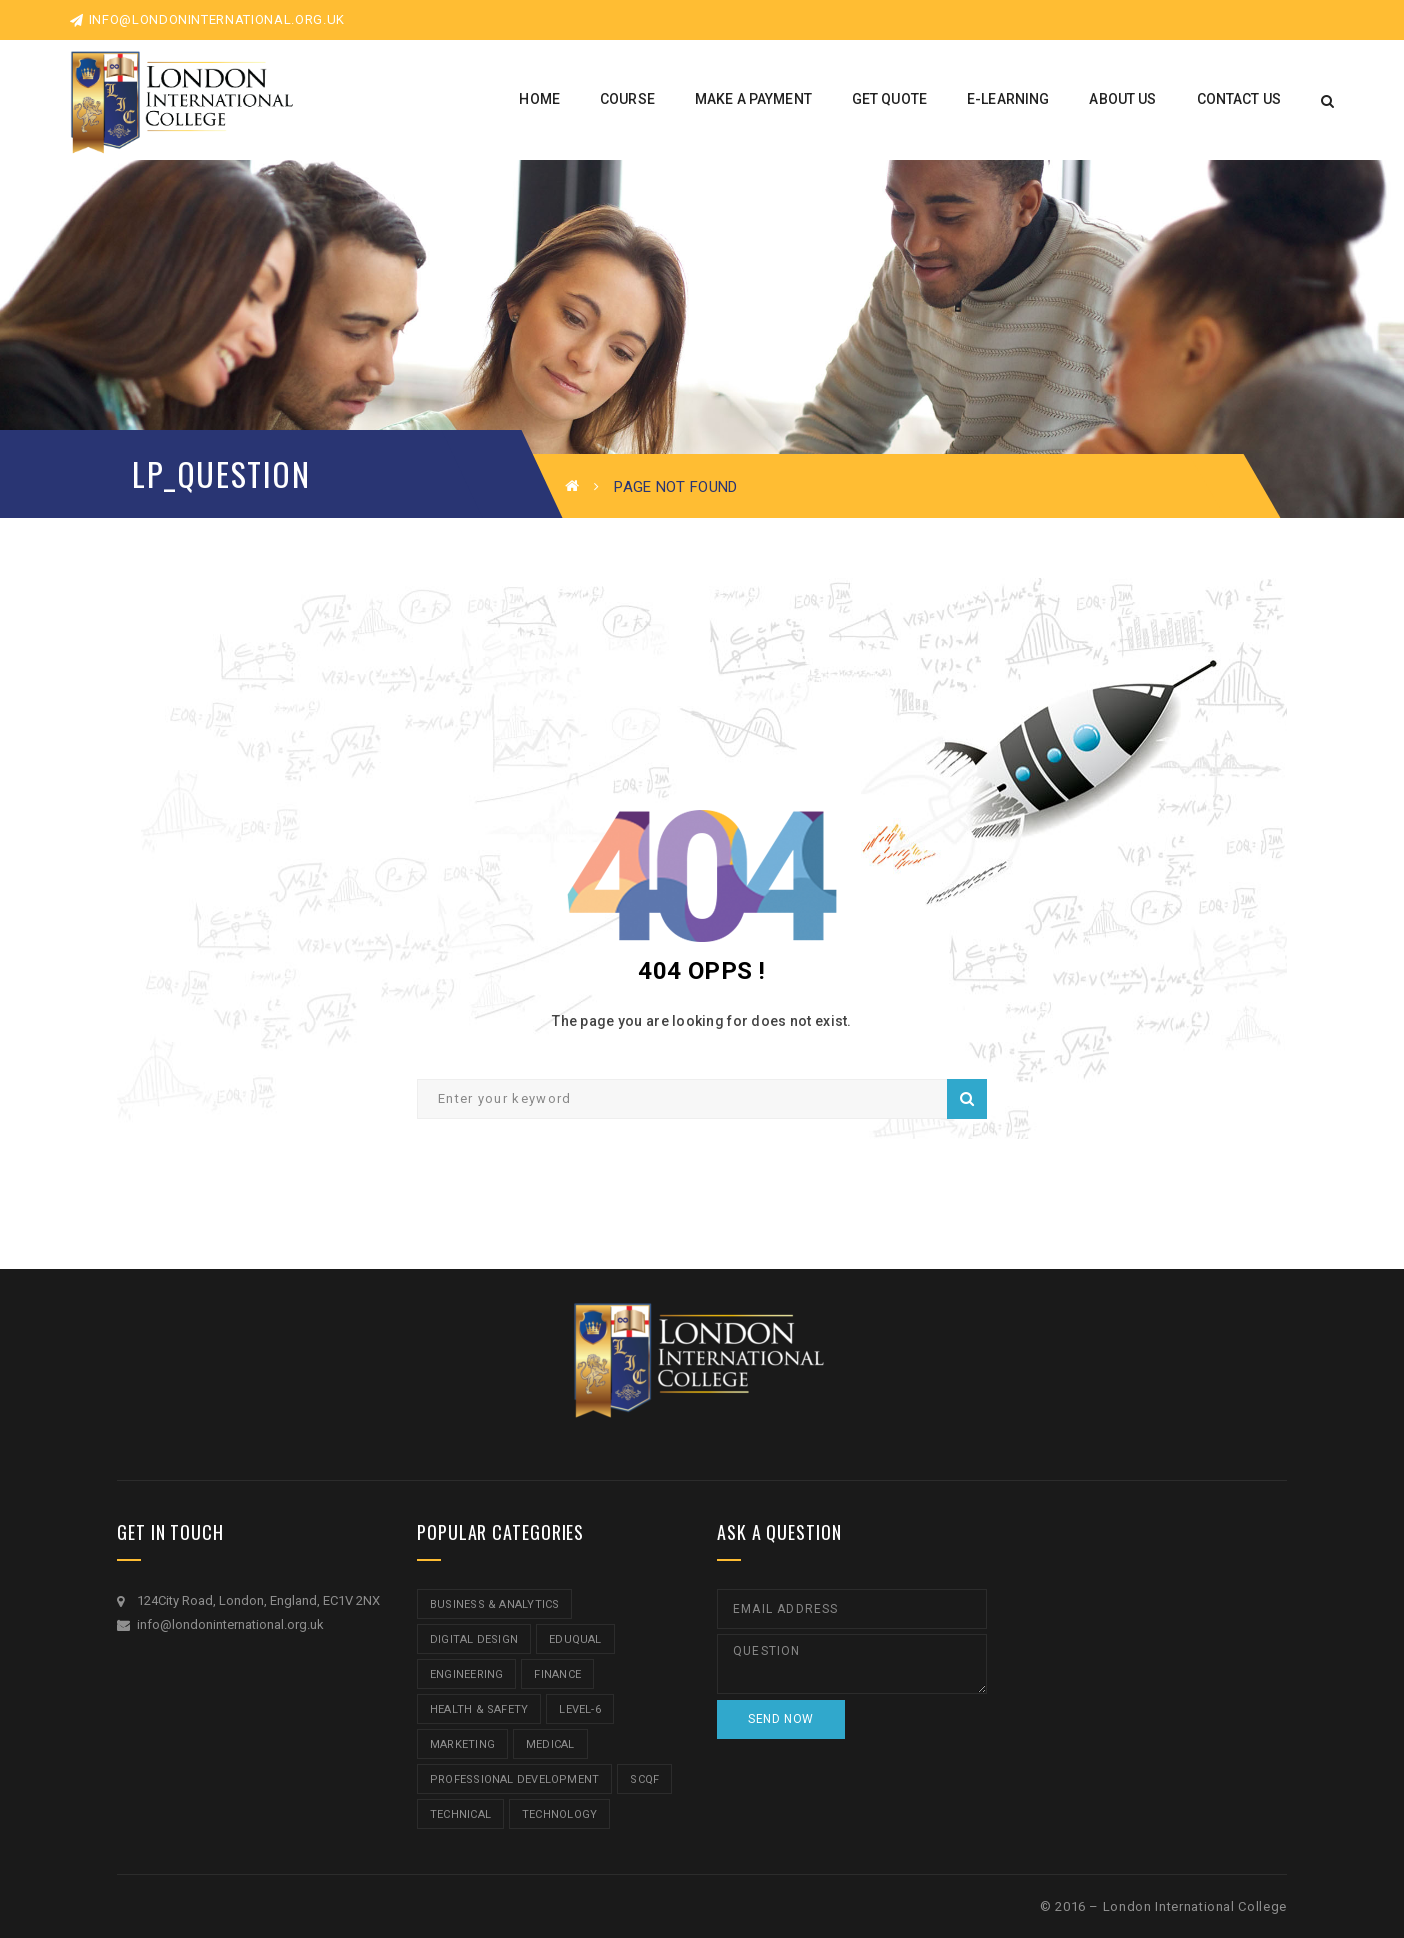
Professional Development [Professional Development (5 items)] (514, 1779)
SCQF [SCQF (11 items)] (644, 1779)
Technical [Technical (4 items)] (460, 1814)
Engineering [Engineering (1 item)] (466, 1674)
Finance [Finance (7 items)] (557, 1674)
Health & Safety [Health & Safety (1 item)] (479, 1709)
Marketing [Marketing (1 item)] (462, 1744)
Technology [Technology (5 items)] (559, 1814)
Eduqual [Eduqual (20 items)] (575, 1639)
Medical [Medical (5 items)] (550, 1744)
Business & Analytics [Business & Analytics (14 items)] (494, 1604)
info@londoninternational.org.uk (207, 19)
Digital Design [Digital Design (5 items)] (474, 1639)
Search (967, 1099)
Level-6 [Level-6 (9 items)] (580, 1709)
